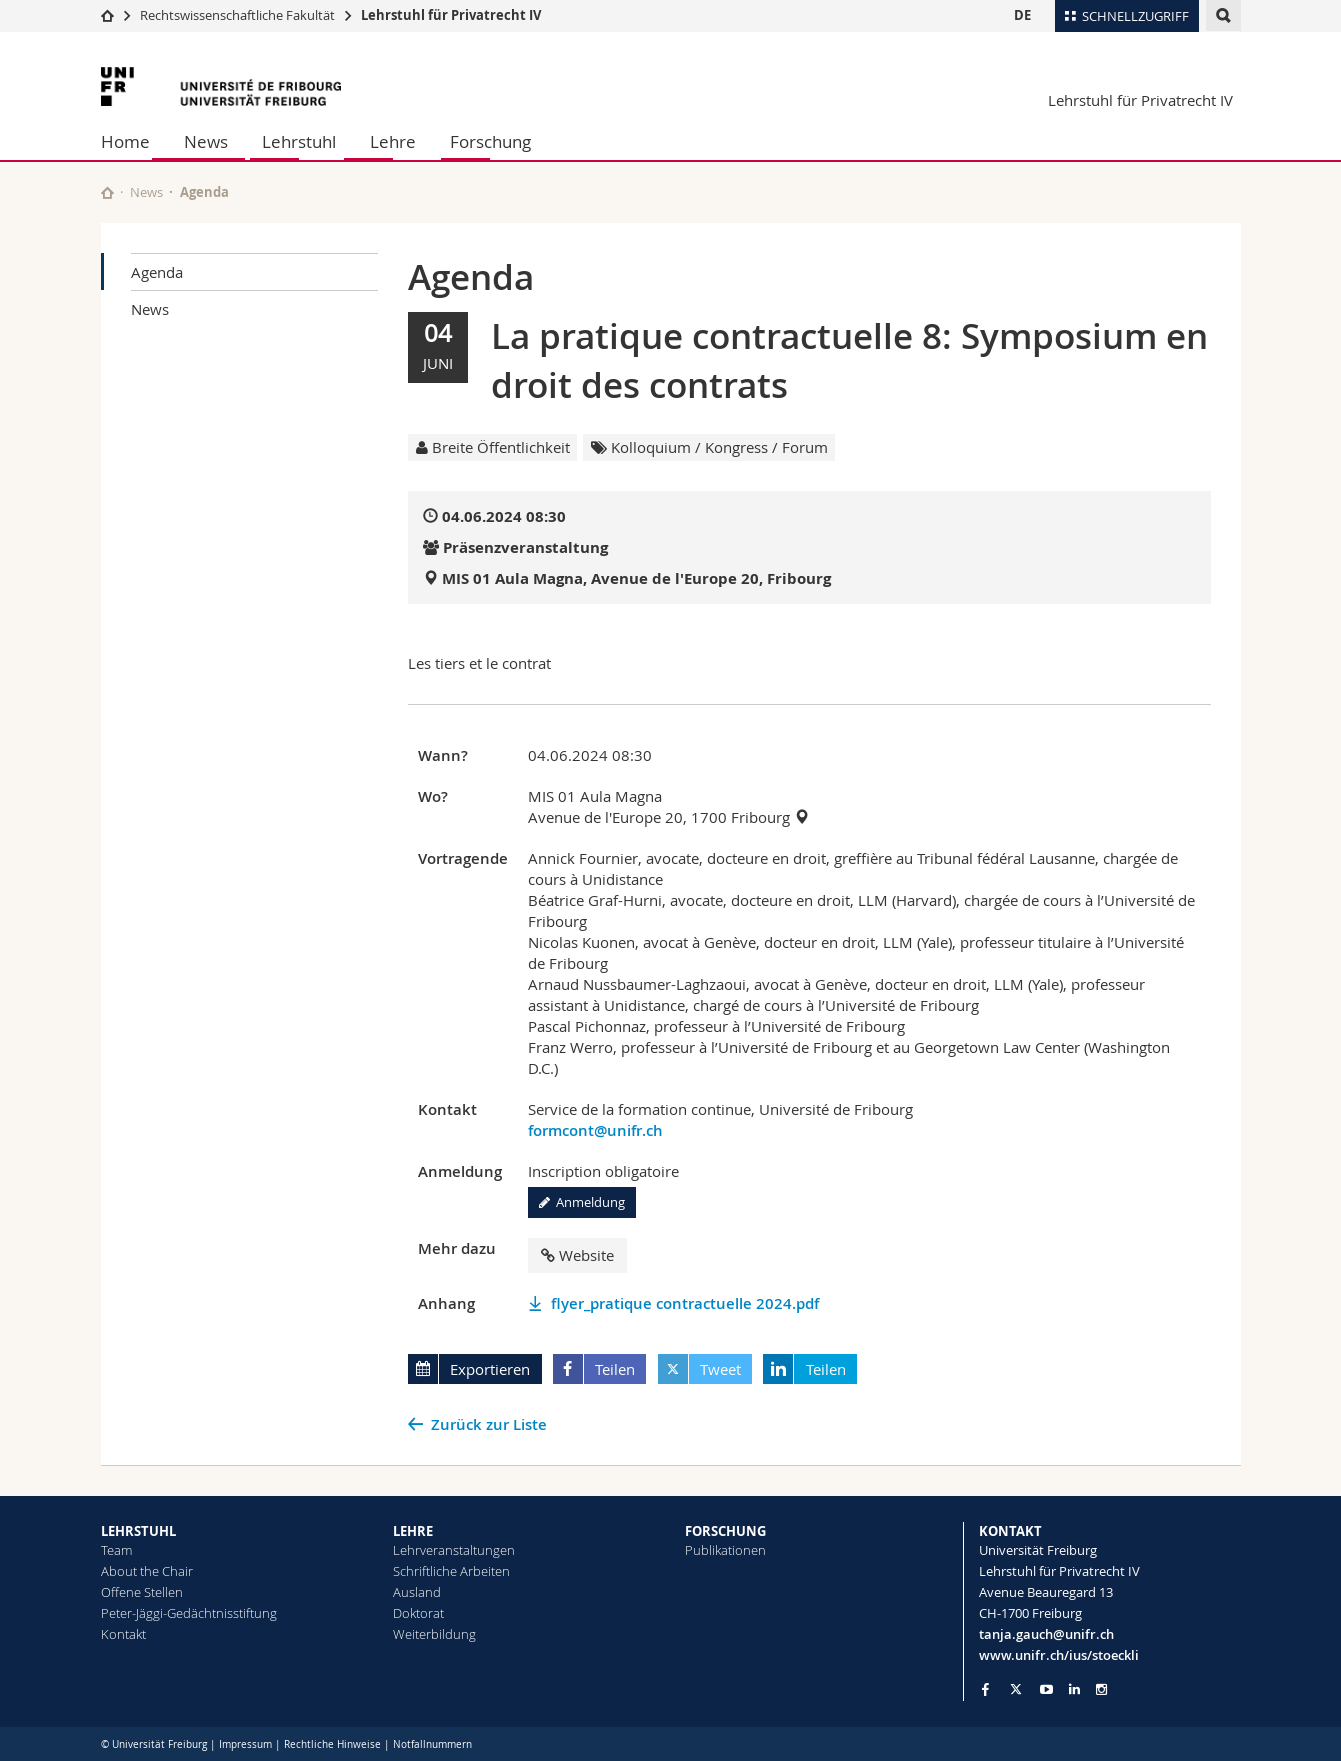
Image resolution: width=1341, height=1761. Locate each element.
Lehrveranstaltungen (454, 1550)
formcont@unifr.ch (595, 1130)
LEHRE (413, 1531)
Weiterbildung (434, 1634)
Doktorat (418, 1613)
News (206, 141)
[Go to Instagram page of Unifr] (1101, 1689)
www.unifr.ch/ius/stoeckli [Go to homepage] (1059, 1655)
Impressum (245, 1744)
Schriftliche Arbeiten (451, 1571)
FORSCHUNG (725, 1531)
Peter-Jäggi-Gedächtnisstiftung (189, 1613)
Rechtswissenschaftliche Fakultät (239, 15)
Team (116, 1550)
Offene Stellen (142, 1592)
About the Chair (147, 1571)
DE (1022, 15)
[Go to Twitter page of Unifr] (1016, 1689)
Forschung (490, 141)
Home (125, 141)
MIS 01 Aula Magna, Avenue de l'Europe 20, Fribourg (636, 578)
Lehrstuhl (299, 141)
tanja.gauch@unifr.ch (1046, 1634)
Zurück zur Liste (489, 1424)
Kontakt (123, 1634)
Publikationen (725, 1550)
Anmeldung (582, 1202)
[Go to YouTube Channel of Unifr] (1046, 1689)
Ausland (417, 1592)
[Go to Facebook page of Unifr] (985, 1689)
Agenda (157, 272)
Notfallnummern (432, 1744)
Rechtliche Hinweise (332, 1744)
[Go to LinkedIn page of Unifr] (1074, 1689)
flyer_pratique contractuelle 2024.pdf (685, 1303)
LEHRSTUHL (138, 1531)
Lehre (393, 141)
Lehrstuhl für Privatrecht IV (451, 15)
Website (577, 1255)
